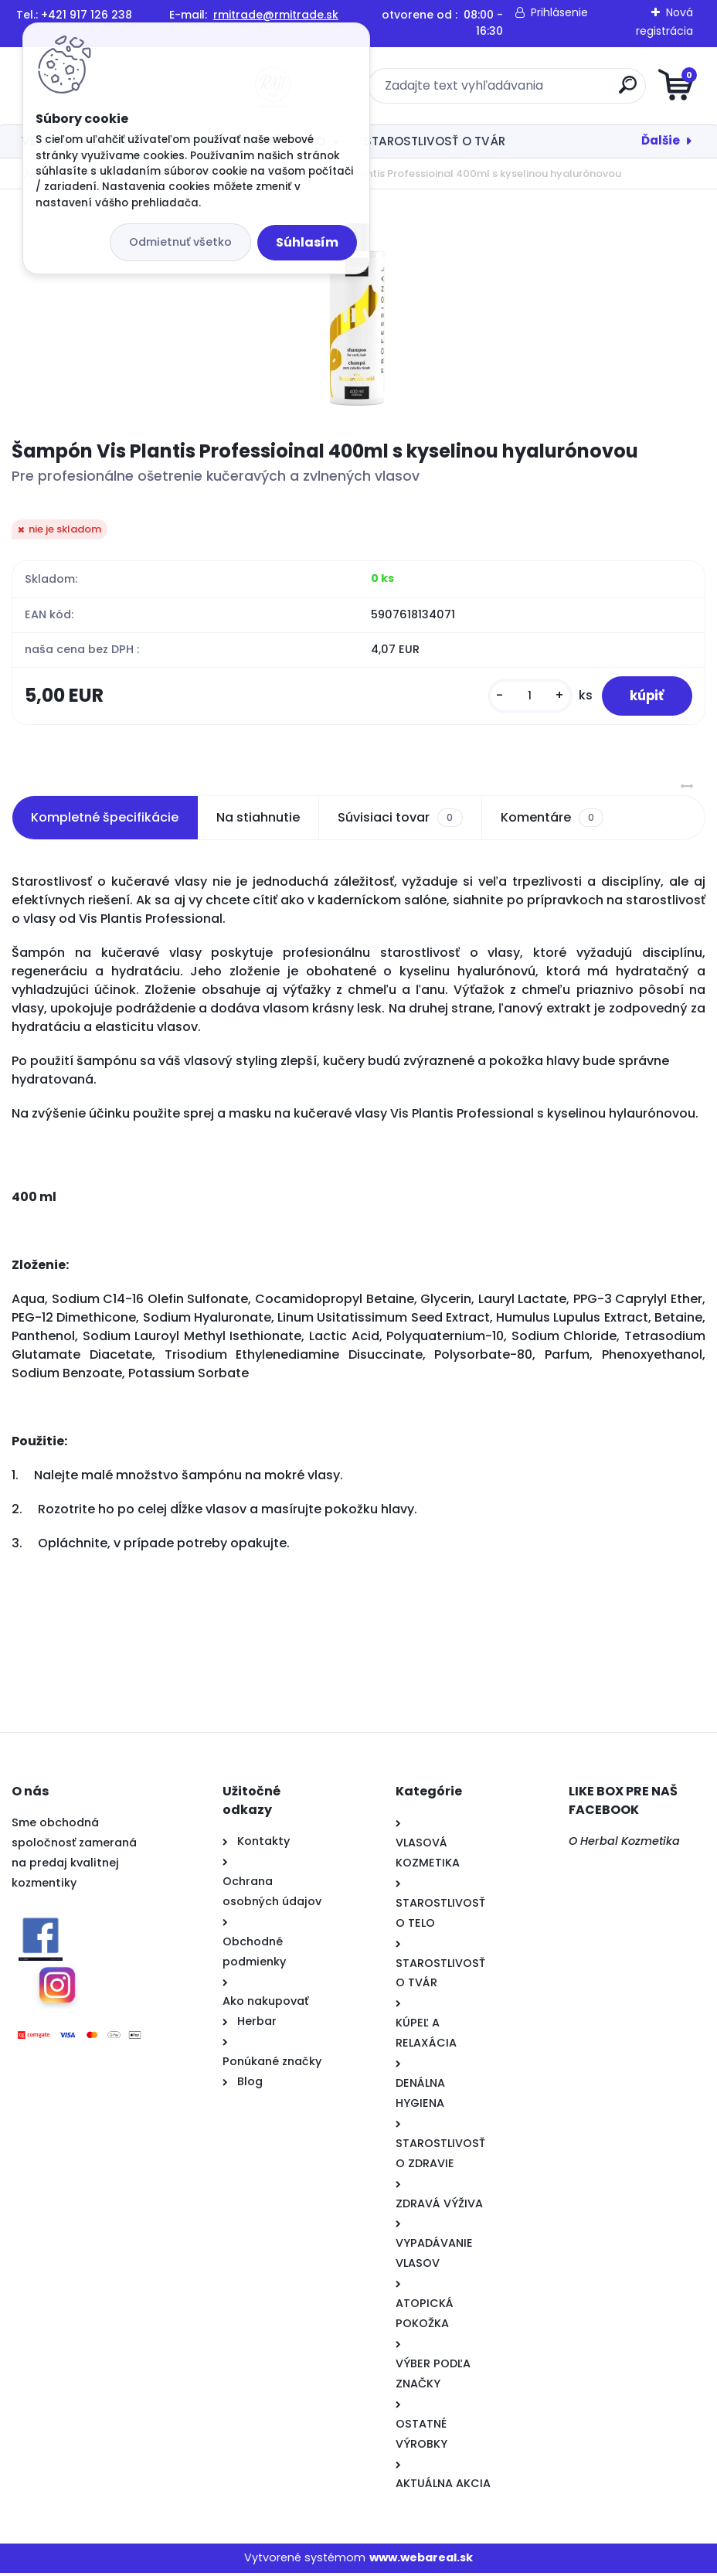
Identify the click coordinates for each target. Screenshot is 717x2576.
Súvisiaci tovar (400, 821)
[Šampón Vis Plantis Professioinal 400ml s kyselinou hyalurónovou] (358, 314)
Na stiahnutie (258, 820)
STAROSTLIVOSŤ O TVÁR (434, 141)
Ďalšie (660, 140)
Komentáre (552, 821)
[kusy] (522, 697)
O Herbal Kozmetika (624, 1844)
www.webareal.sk (421, 2560)
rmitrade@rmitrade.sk (275, 14)
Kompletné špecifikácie (104, 820)
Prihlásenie (559, 12)
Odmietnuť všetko (180, 242)
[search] (544, 91)
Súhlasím (307, 242)
